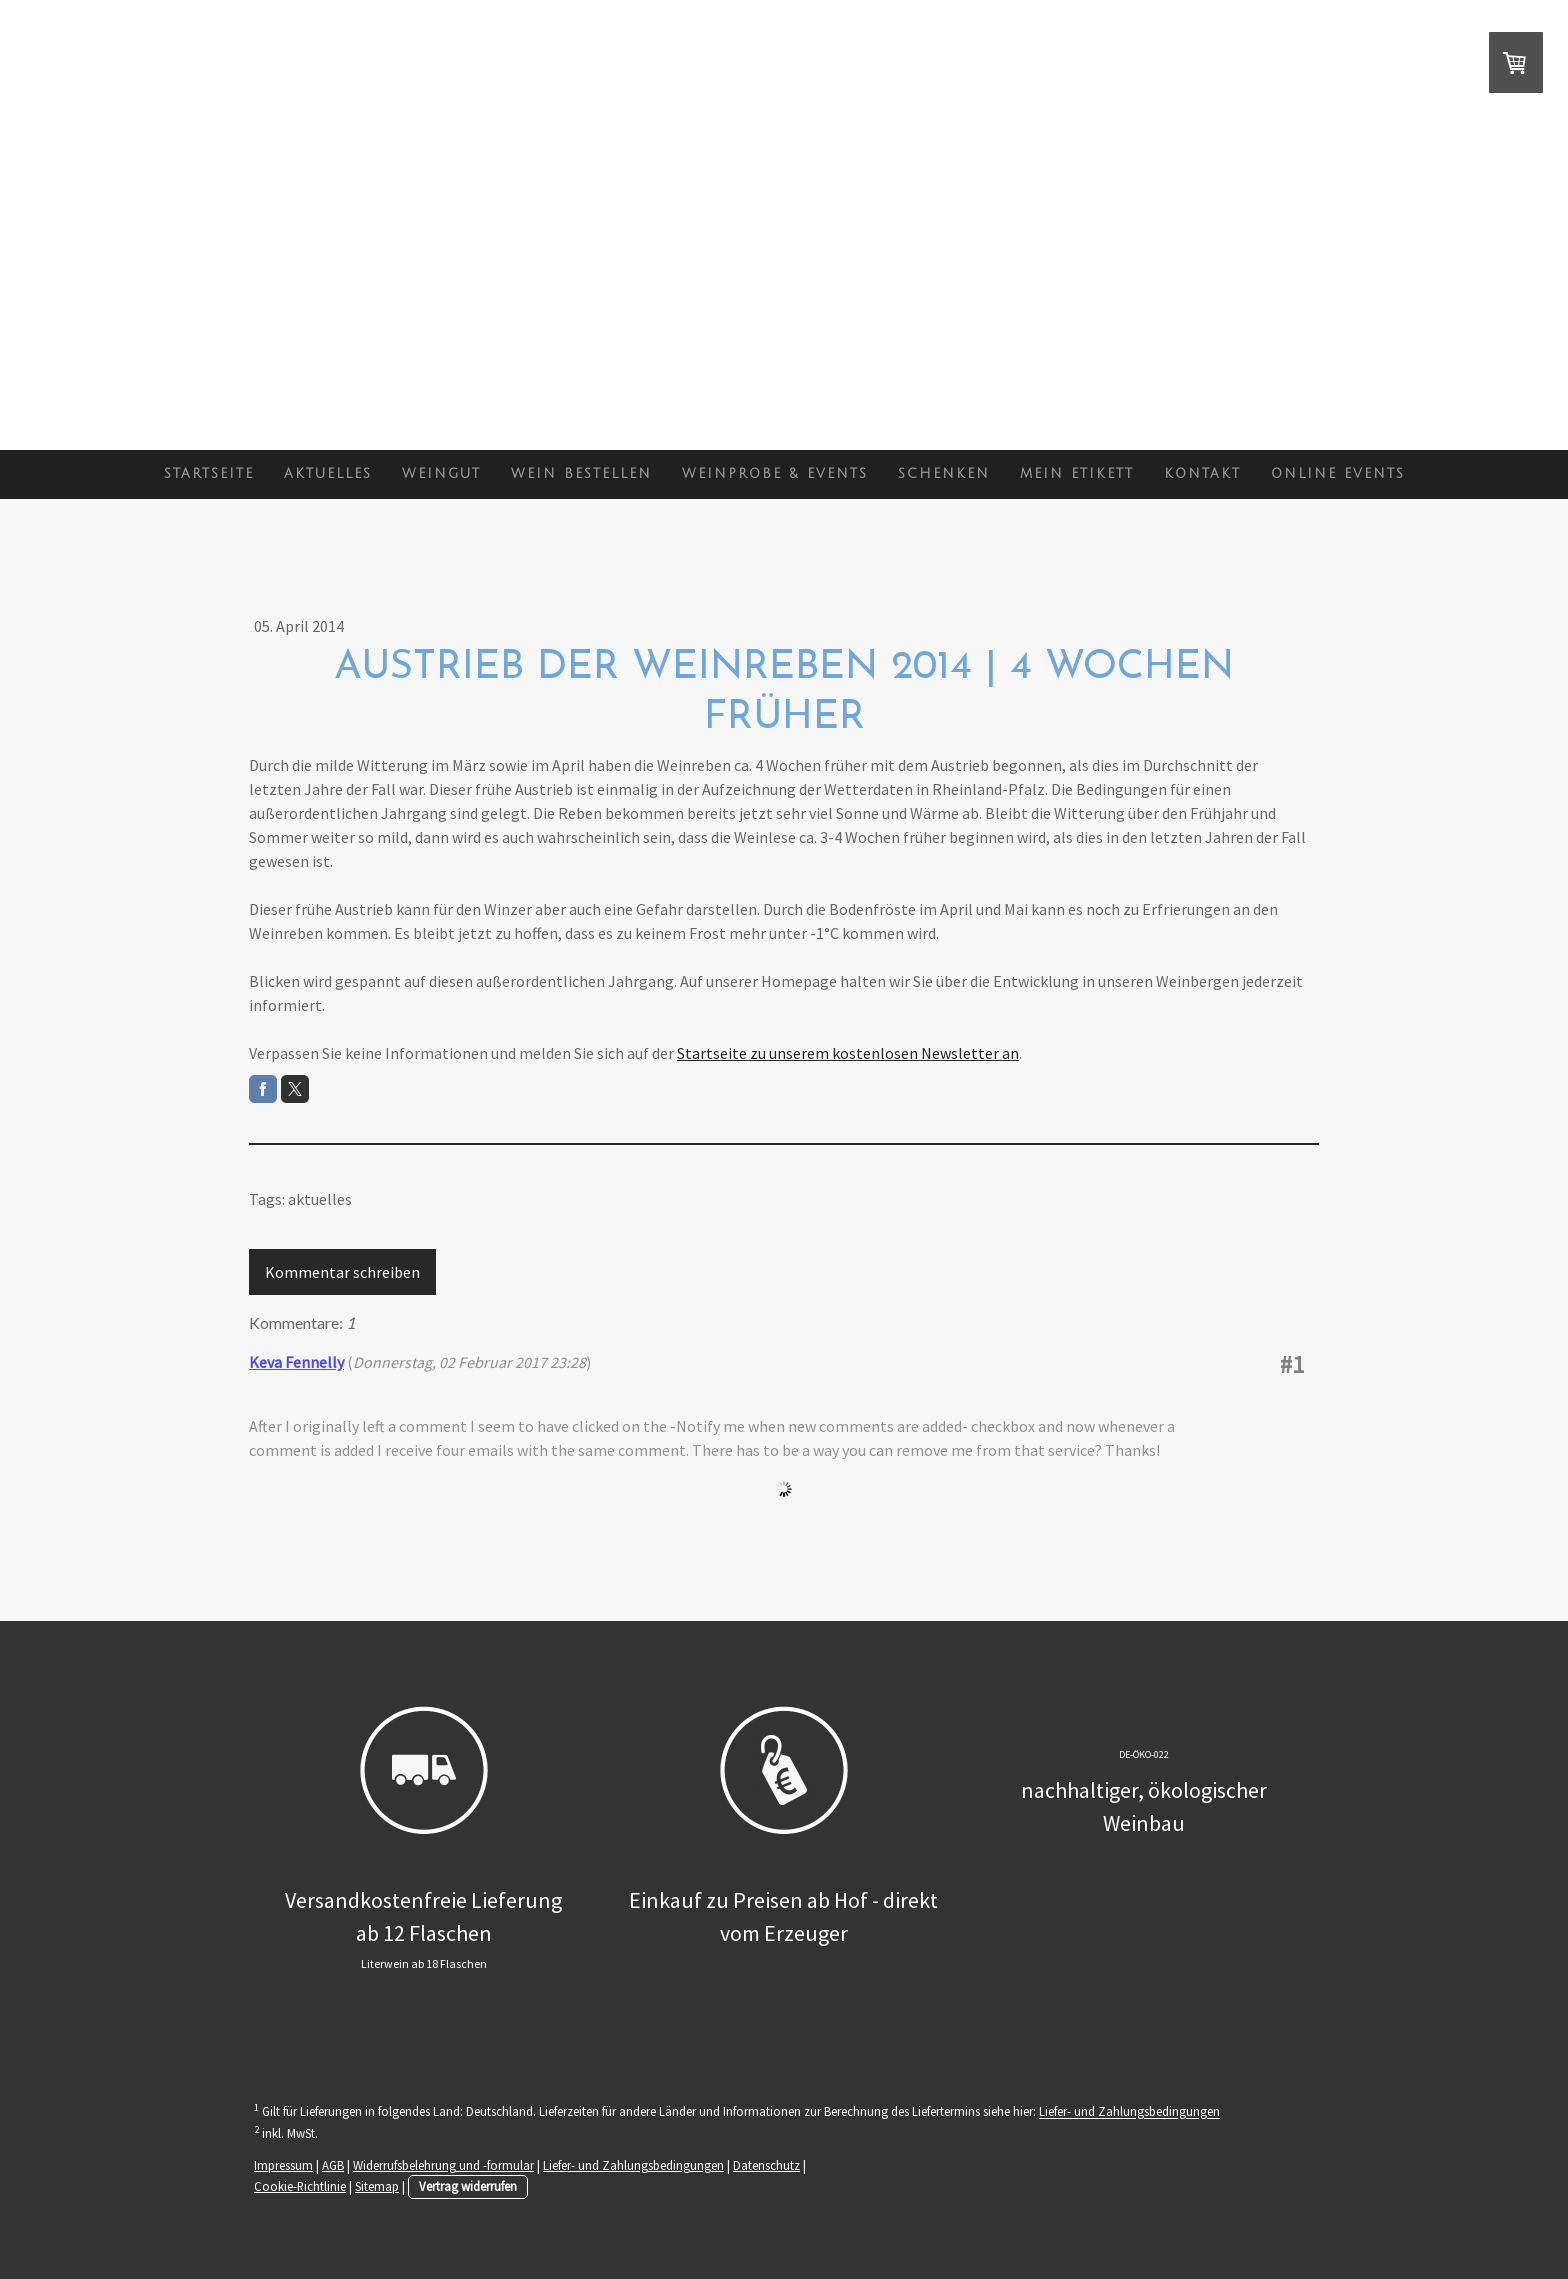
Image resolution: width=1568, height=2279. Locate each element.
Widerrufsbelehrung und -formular (443, 2165)
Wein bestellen (581, 474)
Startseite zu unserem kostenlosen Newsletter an (848, 1053)
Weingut (441, 474)
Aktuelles (328, 474)
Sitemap (377, 2186)
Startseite (209, 474)
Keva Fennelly (296, 1362)
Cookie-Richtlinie (300, 2186)
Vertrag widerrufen (468, 2186)
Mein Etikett (1077, 474)
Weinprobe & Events (775, 474)
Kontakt (1202, 474)
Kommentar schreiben (342, 1272)
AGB (333, 2165)
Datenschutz (766, 2165)
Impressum (283, 2165)
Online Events (1338, 474)
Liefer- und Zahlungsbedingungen (1129, 2112)
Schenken (944, 474)
